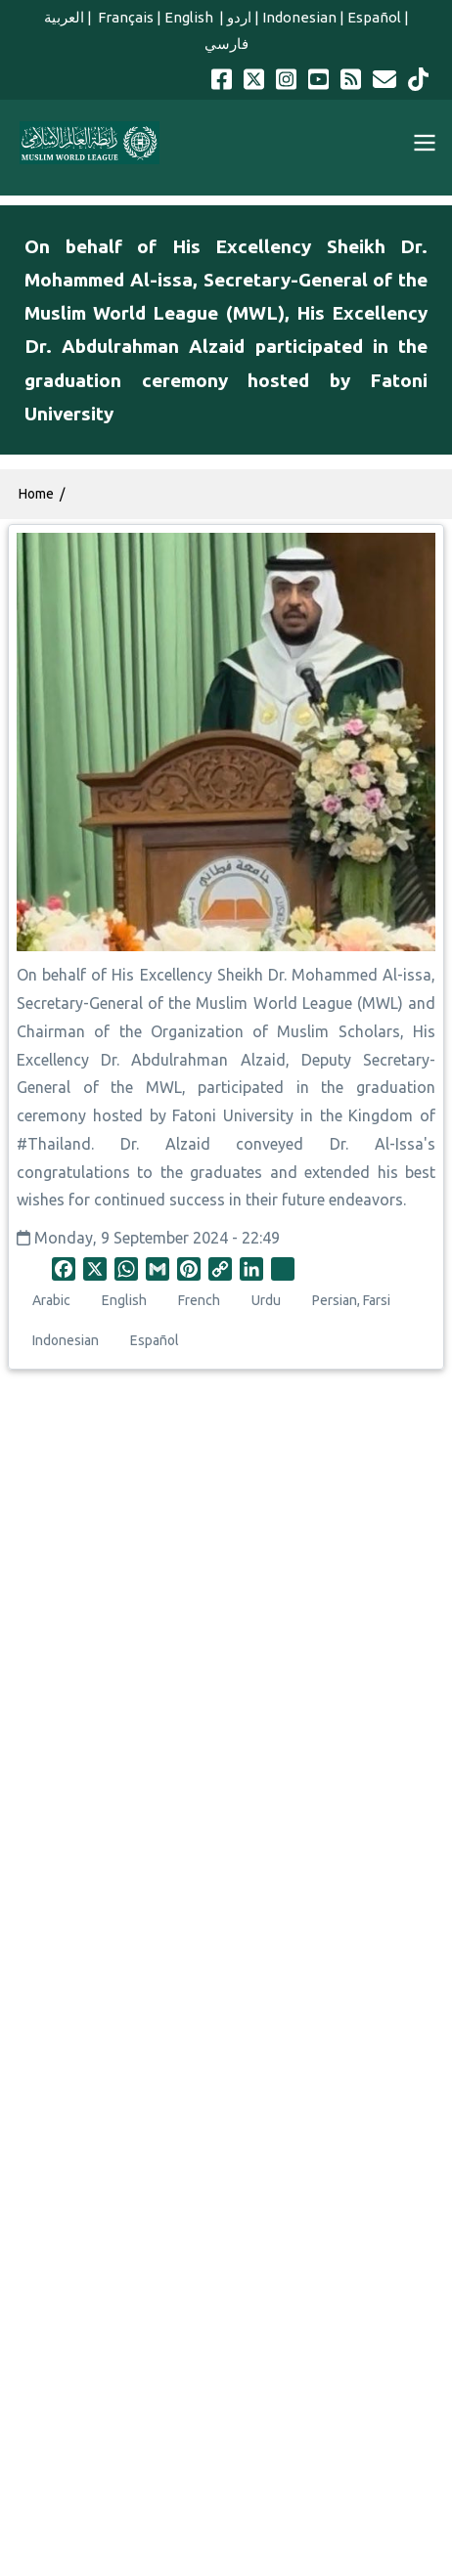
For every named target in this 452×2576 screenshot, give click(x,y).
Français (124, 17)
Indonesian (299, 17)
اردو (239, 17)
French (199, 1300)
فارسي (226, 43)
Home (36, 494)
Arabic (51, 1300)
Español (374, 17)
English (190, 17)
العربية (64, 17)
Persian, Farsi (351, 1300)
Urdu (266, 1300)
